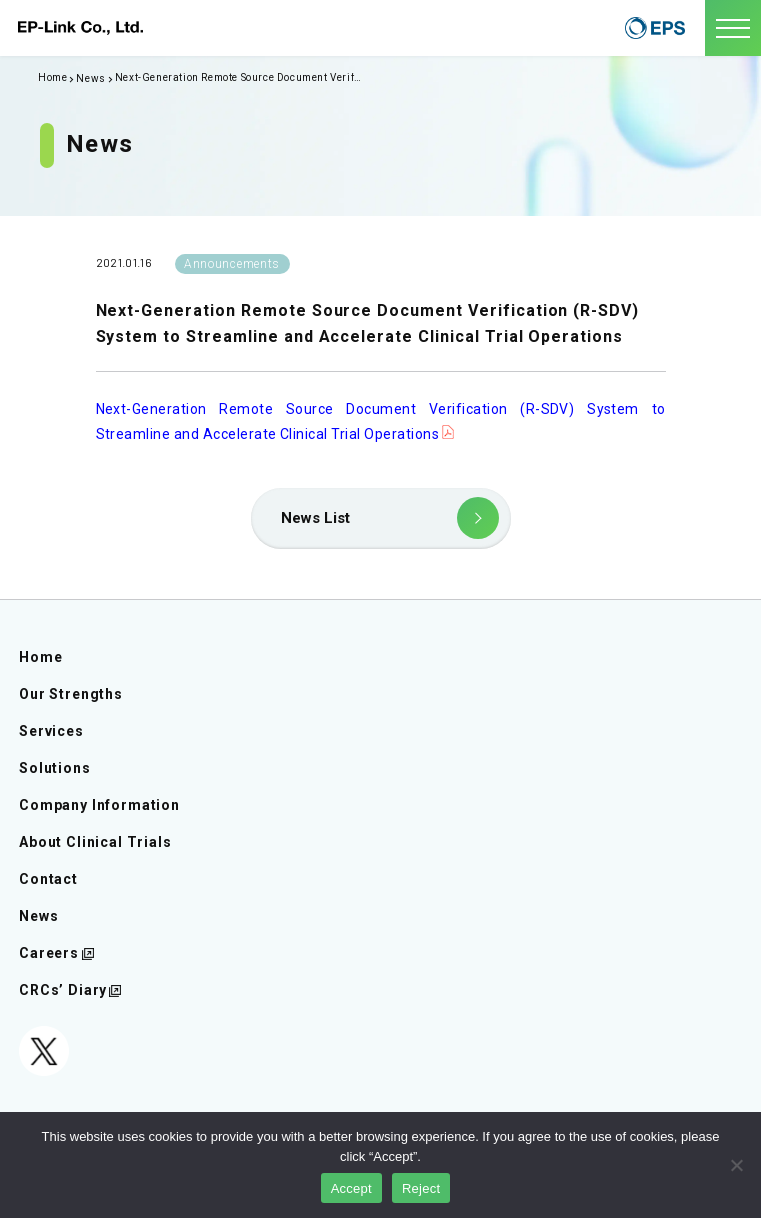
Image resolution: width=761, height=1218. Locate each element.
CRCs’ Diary (63, 990)
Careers (49, 953)
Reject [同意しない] (421, 1188)
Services (51, 731)
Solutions (55, 768)
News (90, 78)
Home (40, 657)
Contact (48, 879)
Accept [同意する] (351, 1188)
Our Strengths (71, 694)
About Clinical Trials (95, 842)
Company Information (99, 805)
